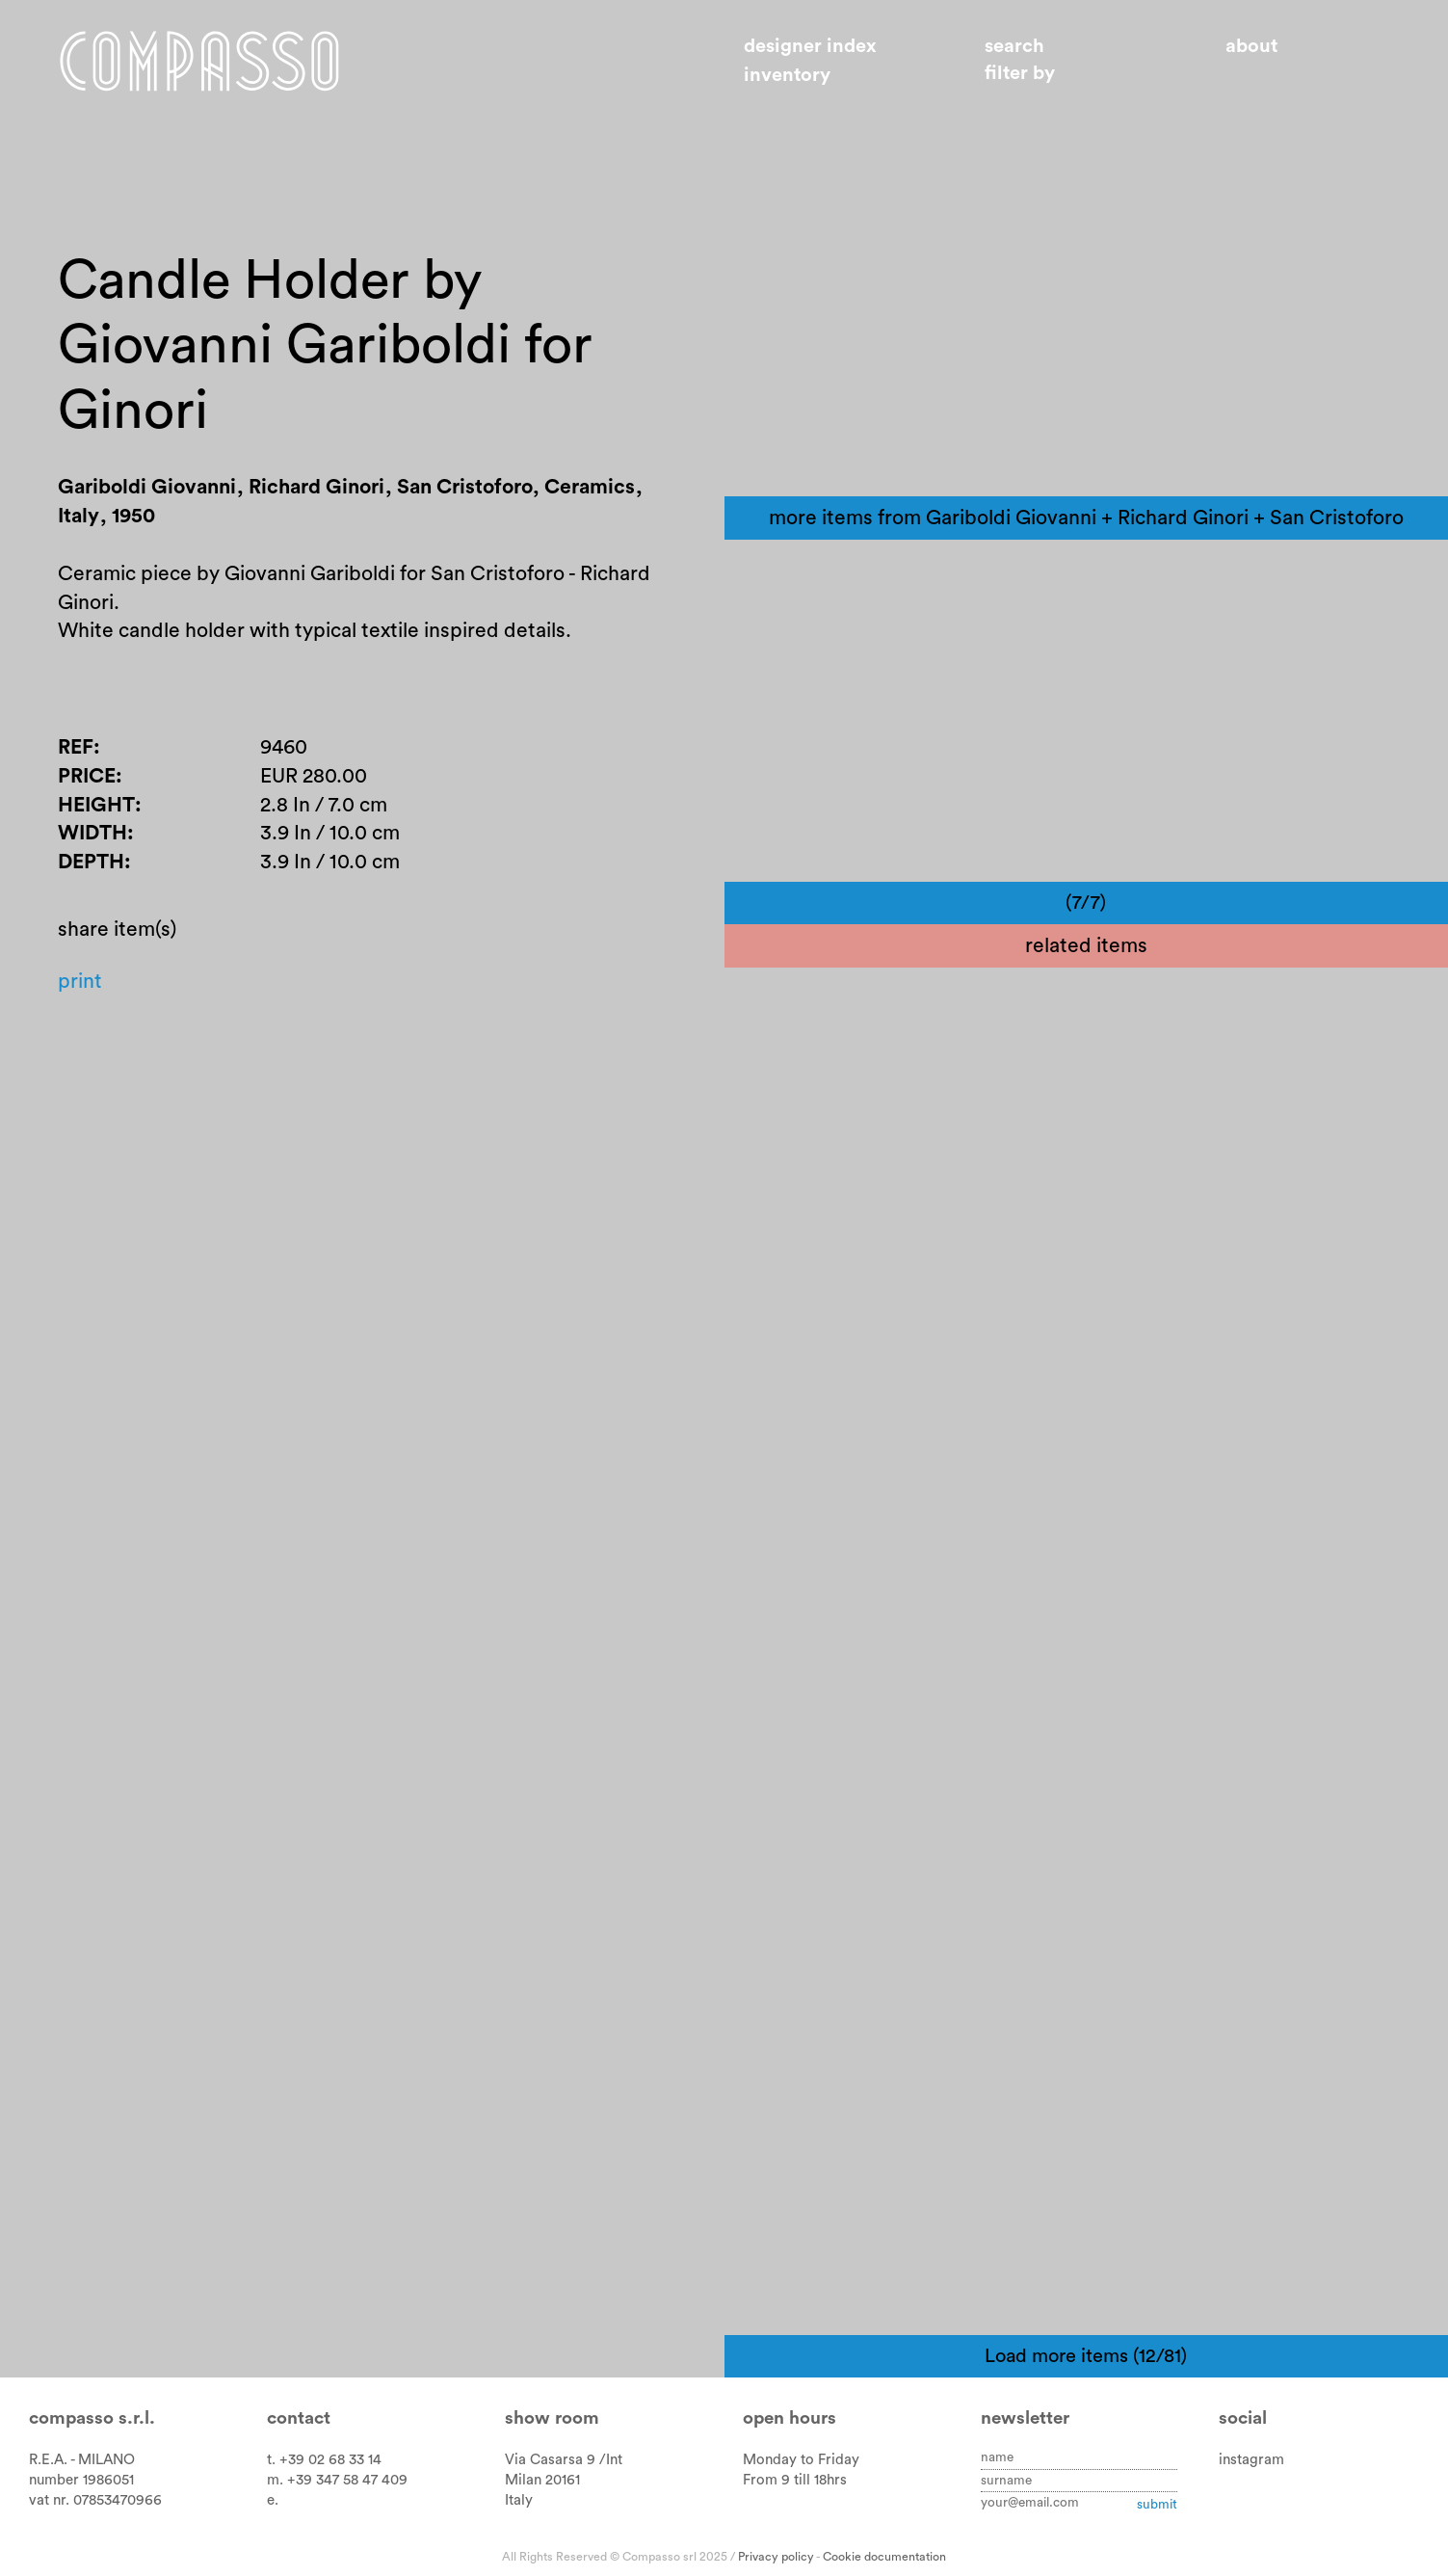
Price (87, 776)
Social (1243, 2418)
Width (92, 833)
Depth (91, 862)
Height (96, 805)
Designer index (810, 46)
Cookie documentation (884, 2557)
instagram (1251, 2460)
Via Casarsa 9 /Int (563, 2460)
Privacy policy (776, 2557)
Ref (75, 747)
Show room (552, 2418)
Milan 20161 (542, 2480)
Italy (519, 2500)
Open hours (789, 2418)
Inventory (787, 75)
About (1251, 46)
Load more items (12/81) (1086, 2356)
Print (80, 981)
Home (199, 60)
